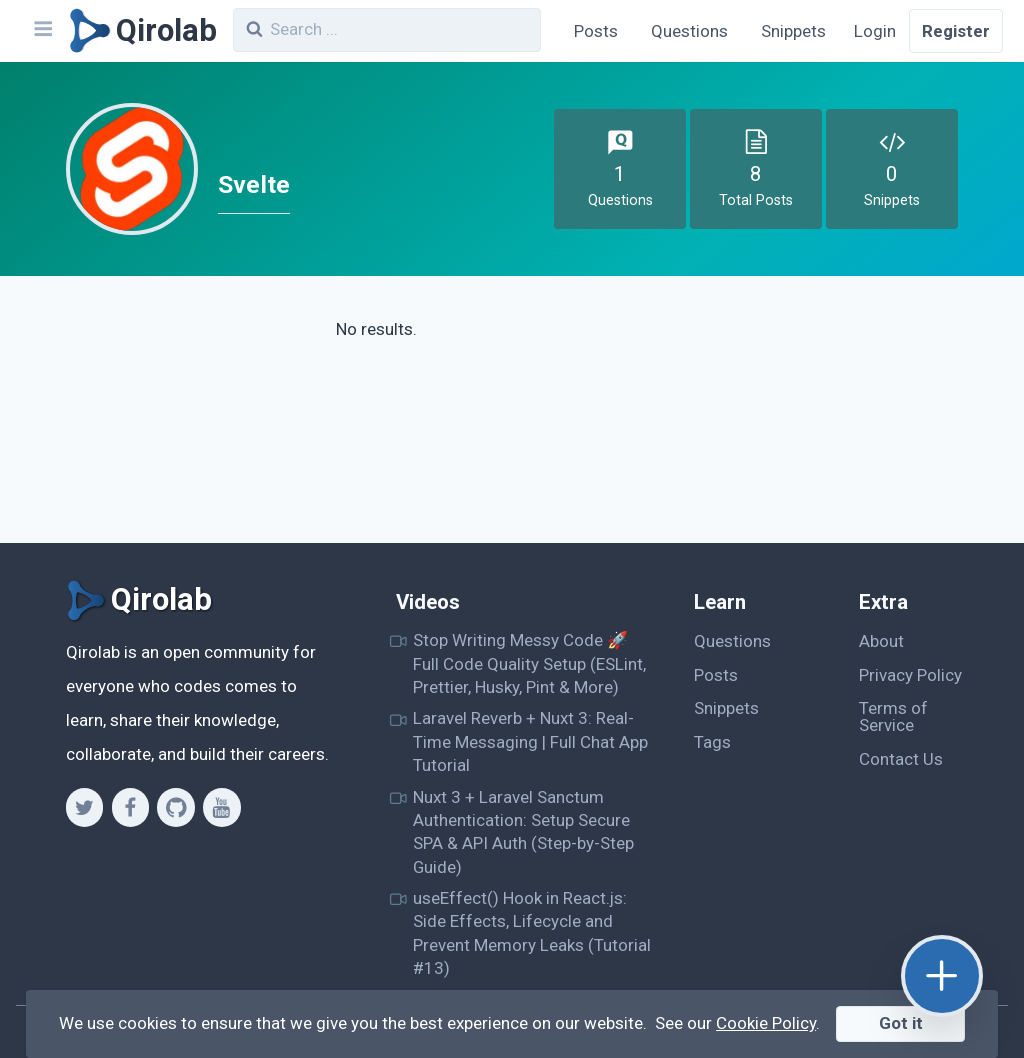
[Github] (175, 807)
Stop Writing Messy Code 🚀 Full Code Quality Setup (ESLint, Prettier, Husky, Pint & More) (529, 663)
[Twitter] (84, 807)
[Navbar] (42, 31)
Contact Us (901, 759)
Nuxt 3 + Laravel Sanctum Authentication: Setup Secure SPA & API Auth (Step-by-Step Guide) (523, 832)
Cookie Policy (766, 1023)
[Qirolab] (139, 31)
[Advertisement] (848, 418)
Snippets (793, 31)
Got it (901, 1023)
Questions (689, 31)
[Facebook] (130, 807)
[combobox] (387, 30)
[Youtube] (221, 807)
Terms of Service (893, 716)
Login (875, 31)
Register (956, 31)
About (881, 641)
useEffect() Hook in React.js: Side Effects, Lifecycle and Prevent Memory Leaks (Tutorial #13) (532, 933)
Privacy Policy (910, 675)
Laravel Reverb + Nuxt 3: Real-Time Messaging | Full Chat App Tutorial (530, 741)
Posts (596, 31)
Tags (712, 742)
